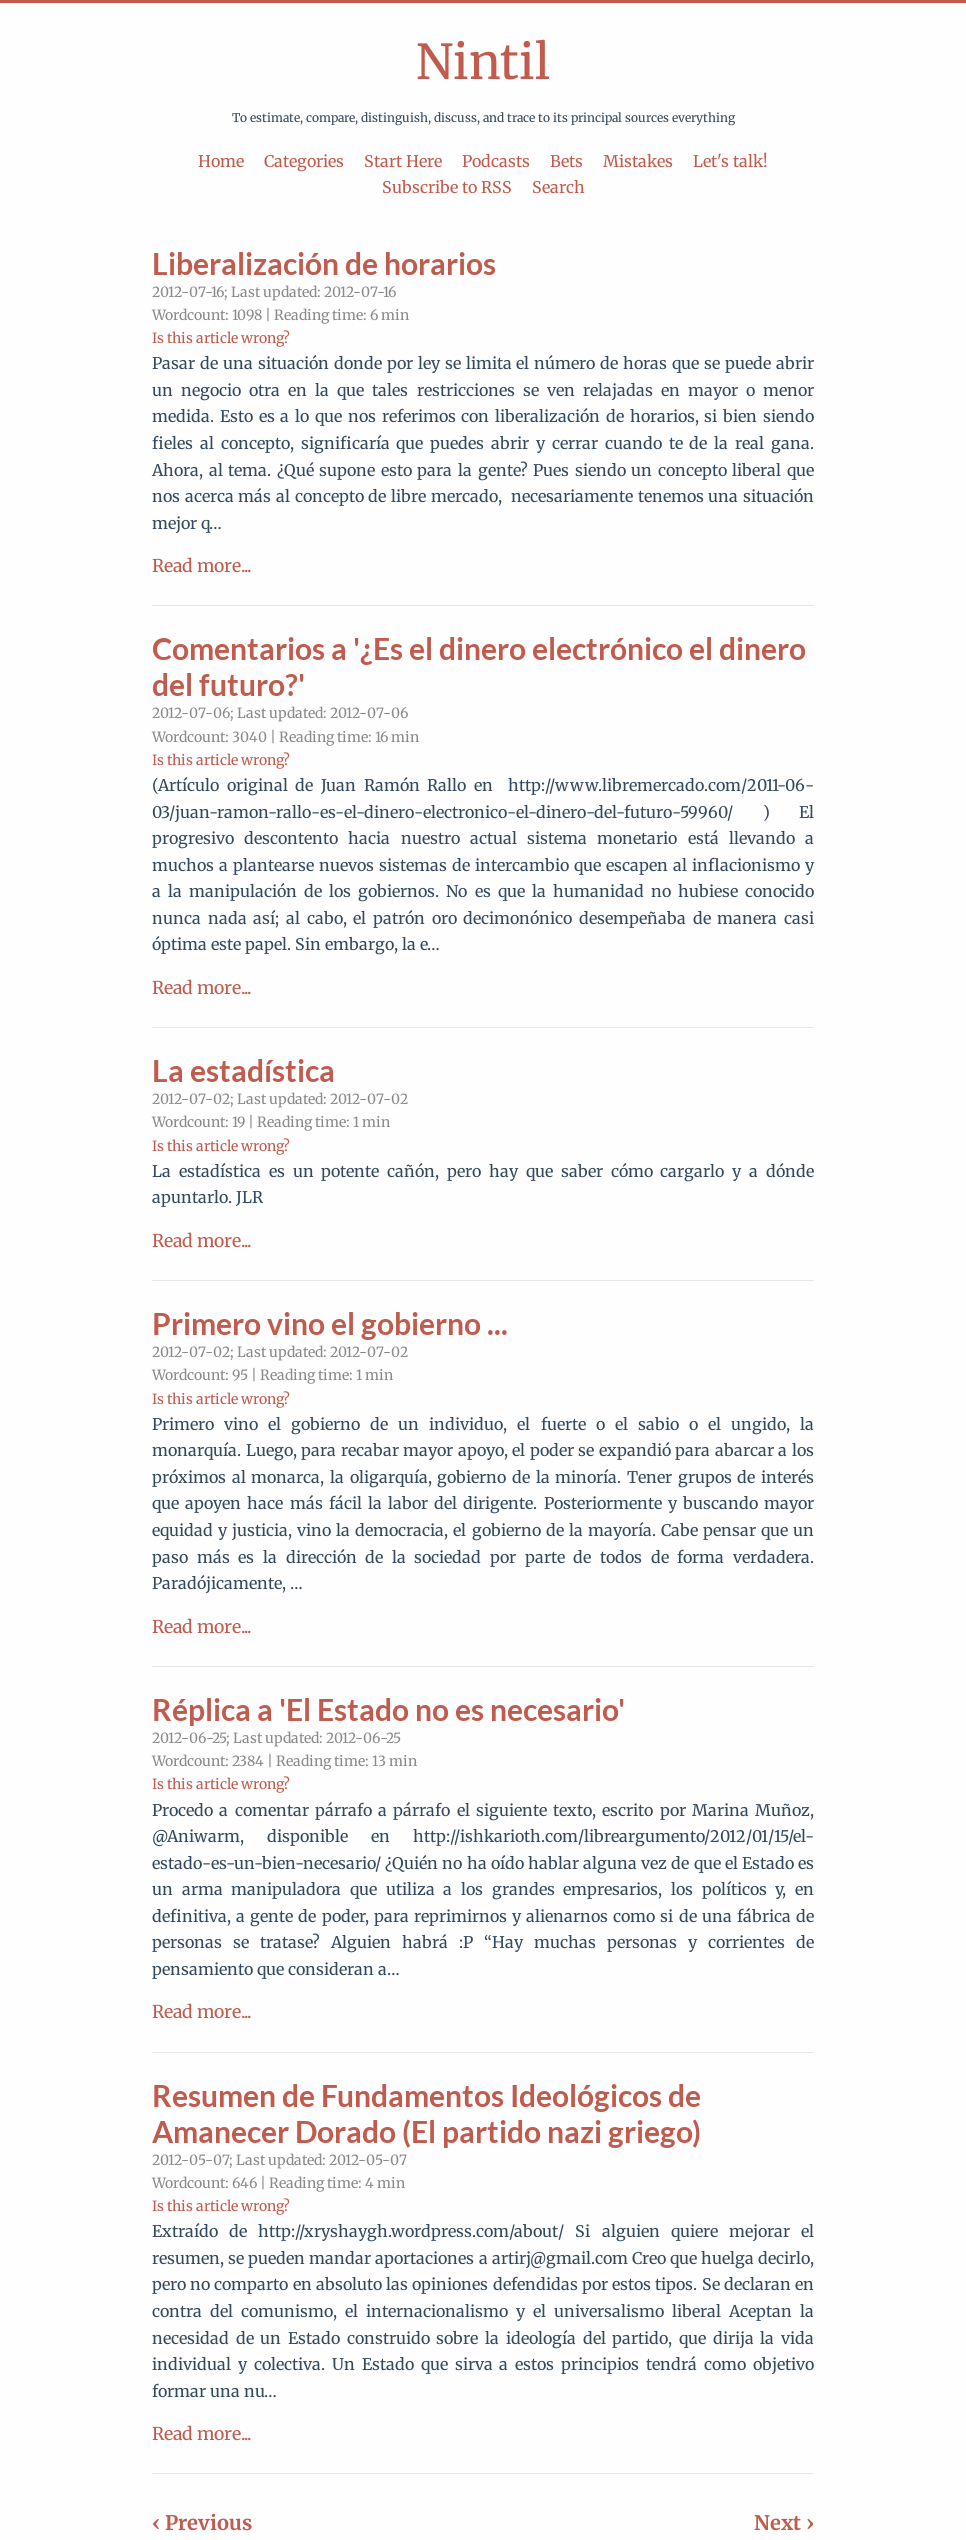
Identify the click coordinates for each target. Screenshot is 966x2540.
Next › (784, 2522)
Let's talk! (730, 161)
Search (558, 187)
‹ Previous (202, 2522)
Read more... (201, 566)
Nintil (483, 62)
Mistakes (638, 161)
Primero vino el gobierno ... (330, 1323)
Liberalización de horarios (324, 263)
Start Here (403, 161)
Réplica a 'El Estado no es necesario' (388, 1709)
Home (221, 161)
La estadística (243, 1070)
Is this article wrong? (221, 338)
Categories (304, 161)
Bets (566, 161)
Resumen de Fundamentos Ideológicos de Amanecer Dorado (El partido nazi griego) (426, 2113)
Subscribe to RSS (447, 187)
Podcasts (496, 161)
